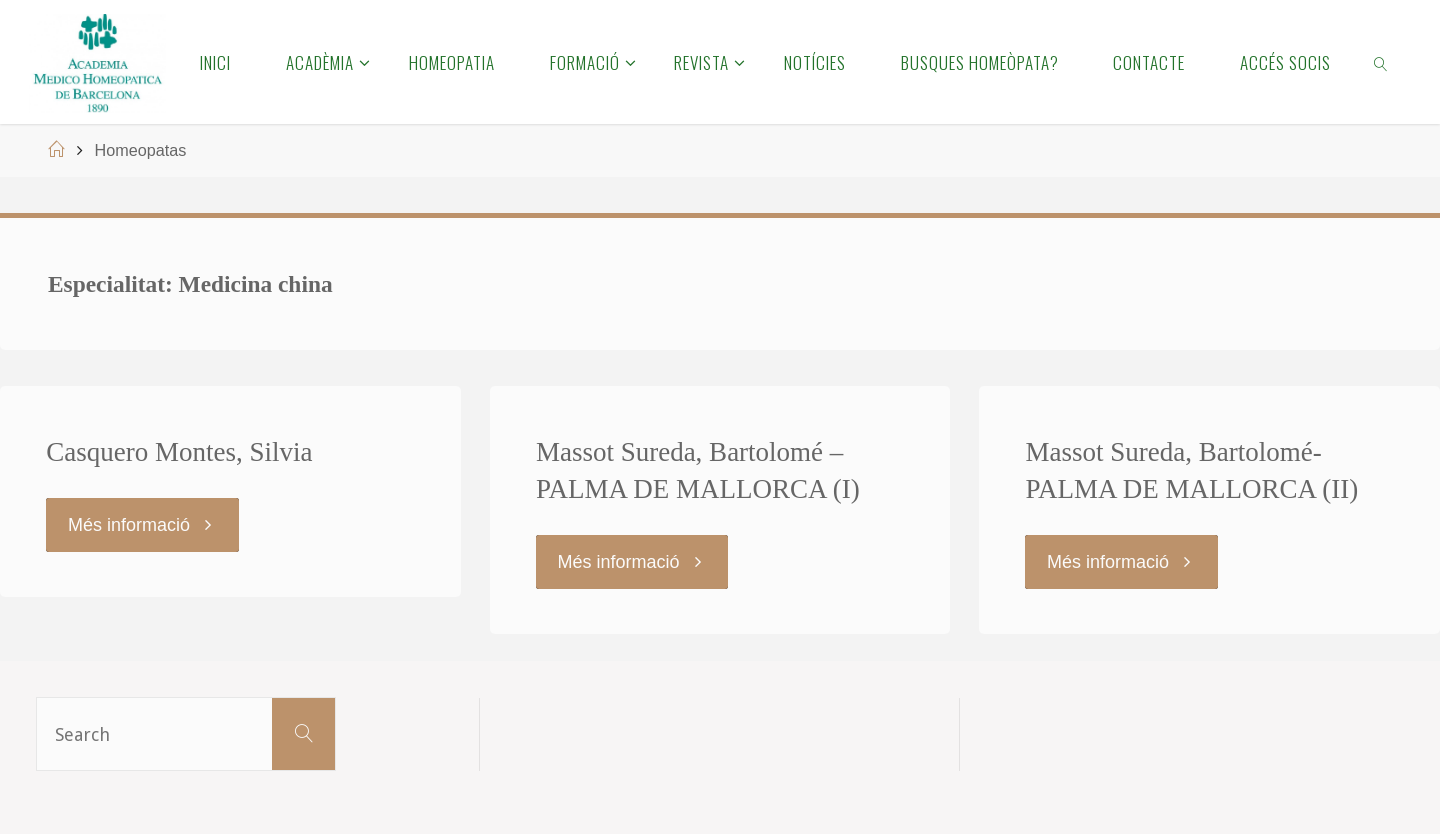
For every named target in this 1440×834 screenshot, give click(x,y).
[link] (1382, 62)
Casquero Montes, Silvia (179, 452)
